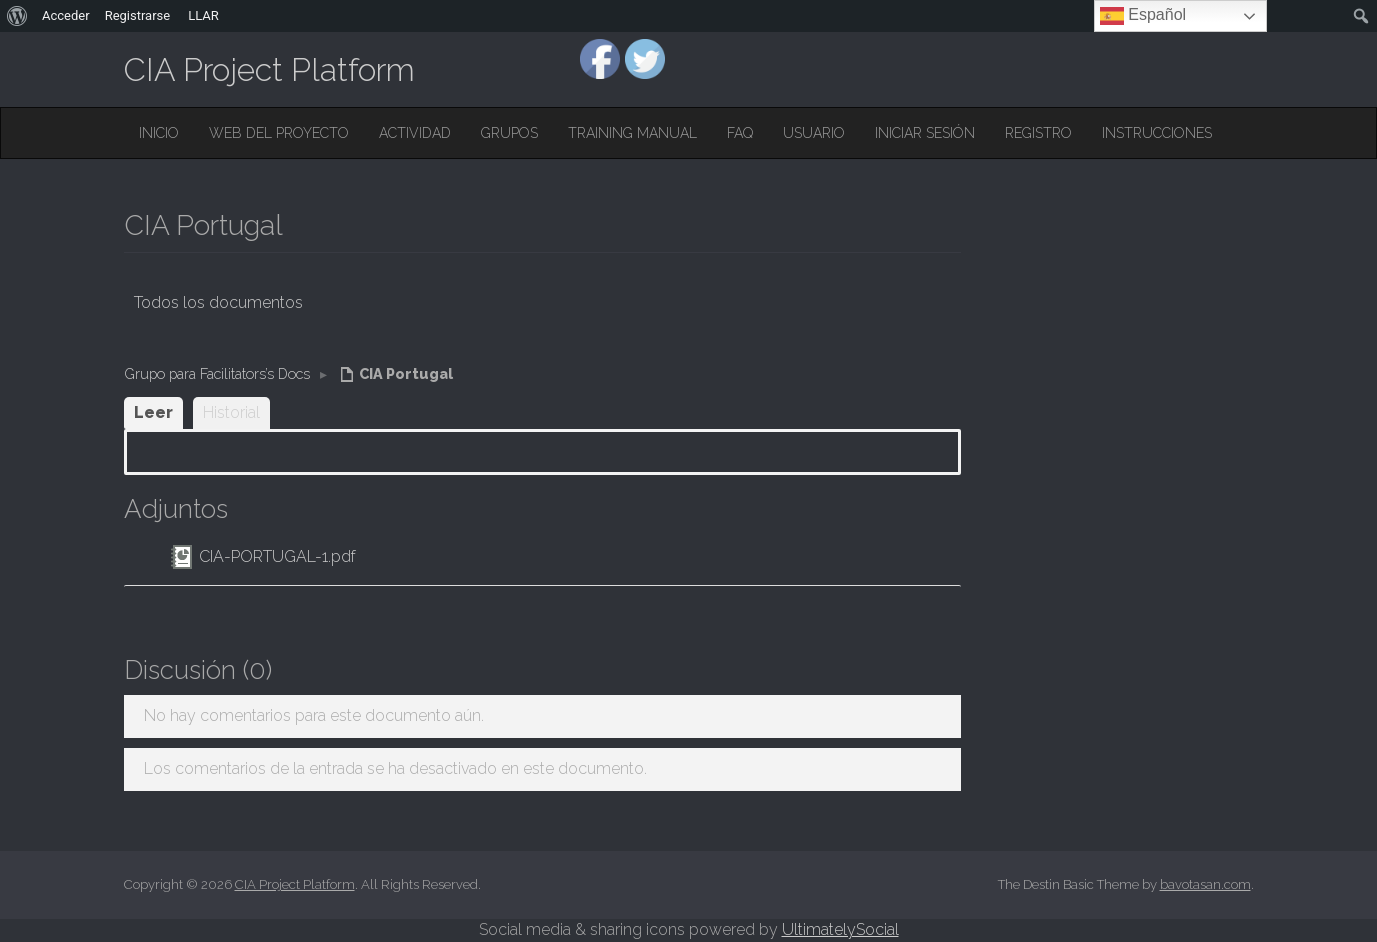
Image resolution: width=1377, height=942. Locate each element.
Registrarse (138, 15)
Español (1143, 16)
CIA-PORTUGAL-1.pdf (277, 556)
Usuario (814, 133)
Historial (231, 412)
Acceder (66, 15)
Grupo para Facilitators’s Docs (217, 373)
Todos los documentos (218, 302)
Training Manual (632, 133)
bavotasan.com (1205, 884)
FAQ (740, 133)
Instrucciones (1157, 133)
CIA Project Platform (269, 69)
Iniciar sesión (925, 133)
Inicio (159, 133)
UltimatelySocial (840, 929)
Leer (153, 412)
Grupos (509, 133)
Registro (1038, 133)
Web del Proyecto (279, 133)
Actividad (415, 133)
